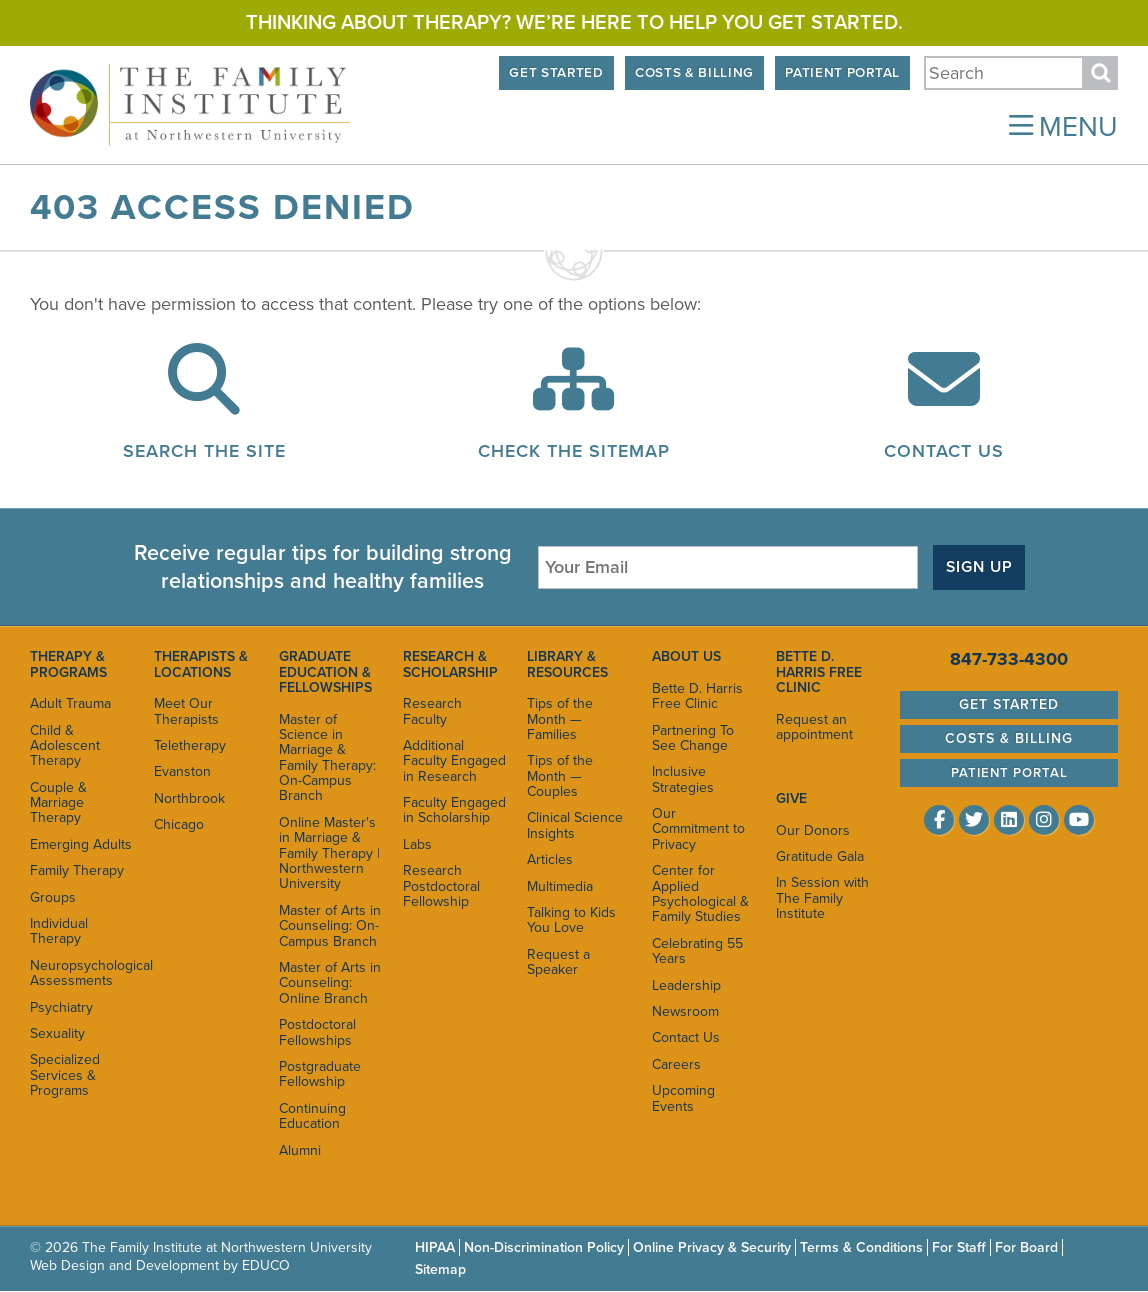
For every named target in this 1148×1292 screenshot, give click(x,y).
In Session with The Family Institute (822, 898)
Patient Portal (842, 73)
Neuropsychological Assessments (82, 973)
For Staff (959, 1247)
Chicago (179, 824)
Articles (550, 859)
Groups (53, 897)
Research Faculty (432, 711)
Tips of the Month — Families (560, 719)
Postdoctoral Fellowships (317, 1032)
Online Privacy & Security (712, 1247)
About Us (686, 656)
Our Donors (813, 830)
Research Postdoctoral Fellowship (441, 886)
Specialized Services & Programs (65, 1075)
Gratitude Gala (820, 856)
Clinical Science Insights (575, 825)
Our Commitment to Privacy (698, 829)
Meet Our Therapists (186, 711)
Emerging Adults (81, 844)
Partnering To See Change (693, 738)
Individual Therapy (59, 931)
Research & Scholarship (450, 664)
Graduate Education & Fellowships (325, 672)
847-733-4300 (1009, 659)
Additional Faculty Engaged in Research (454, 761)
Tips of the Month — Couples (560, 776)
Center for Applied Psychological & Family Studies (700, 893)
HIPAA (435, 1247)
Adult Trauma (70, 703)
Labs (417, 844)
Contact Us (944, 451)
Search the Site (204, 451)
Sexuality (57, 1033)
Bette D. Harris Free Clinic (697, 696)
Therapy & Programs (68, 664)
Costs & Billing (694, 73)
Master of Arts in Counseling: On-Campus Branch (330, 926)
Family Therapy (77, 870)
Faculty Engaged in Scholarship (454, 810)
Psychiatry (61, 1007)
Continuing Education (312, 1116)
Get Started (556, 73)
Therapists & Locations (201, 664)
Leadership (686, 985)
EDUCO (266, 1265)
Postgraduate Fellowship (320, 1074)
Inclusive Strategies (683, 779)
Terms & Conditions (861, 1247)
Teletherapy (190, 745)
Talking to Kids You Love (571, 920)
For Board (1026, 1247)
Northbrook (189, 798)
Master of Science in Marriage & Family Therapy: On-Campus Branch (327, 758)
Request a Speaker (558, 962)
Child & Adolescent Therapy (65, 746)
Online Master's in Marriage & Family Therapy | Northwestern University (329, 853)
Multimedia (560, 886)
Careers (676, 1064)
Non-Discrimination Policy (544, 1247)
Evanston (182, 771)
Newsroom (685, 1011)
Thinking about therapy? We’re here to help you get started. (574, 23)
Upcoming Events (683, 1098)
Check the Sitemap (574, 451)
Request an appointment (814, 727)
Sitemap (440, 1269)
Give (791, 798)
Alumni (300, 1150)
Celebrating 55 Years (697, 951)
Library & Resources (567, 664)
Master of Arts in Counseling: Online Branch (330, 983)
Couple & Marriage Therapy (58, 803)
